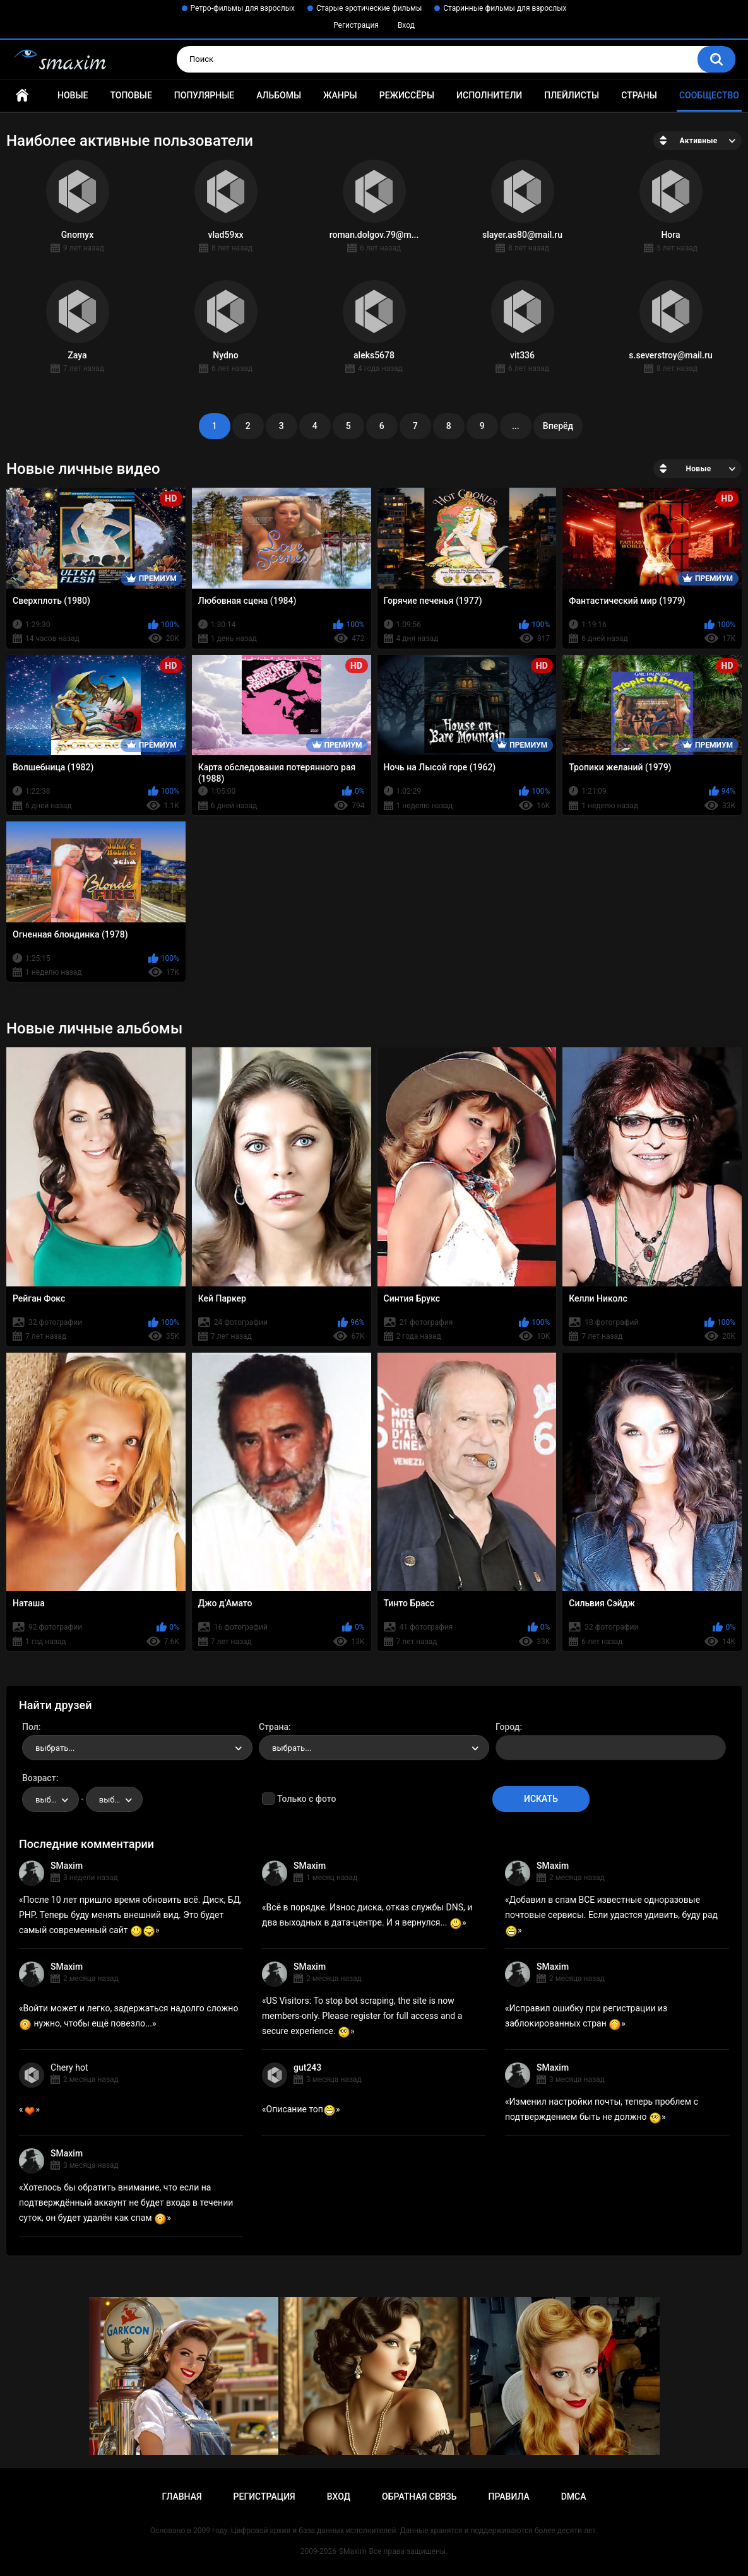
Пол (30, 1727)
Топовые (130, 95)
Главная (22, 95)
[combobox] (137, 1747)
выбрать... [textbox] (54, 1748)
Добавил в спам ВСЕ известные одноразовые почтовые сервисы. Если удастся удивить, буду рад (611, 1915)
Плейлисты (571, 95)
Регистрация (356, 25)
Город (508, 1727)
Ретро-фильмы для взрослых (243, 8)
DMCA (573, 2496)
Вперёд (558, 426)
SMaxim (66, 1866)
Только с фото (306, 1799)
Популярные (204, 95)
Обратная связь (419, 2496)
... (515, 426)
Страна (273, 1727)
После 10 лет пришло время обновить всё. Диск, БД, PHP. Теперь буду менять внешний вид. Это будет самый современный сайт (130, 1915)
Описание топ (301, 2109)
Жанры (340, 95)
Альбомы (278, 95)
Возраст (39, 1778)
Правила (508, 2496)
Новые (72, 95)
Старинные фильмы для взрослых (504, 8)
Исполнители (489, 95)
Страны (639, 95)
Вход (406, 25)
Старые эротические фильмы (369, 8)
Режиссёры (406, 95)
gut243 (307, 2067)
